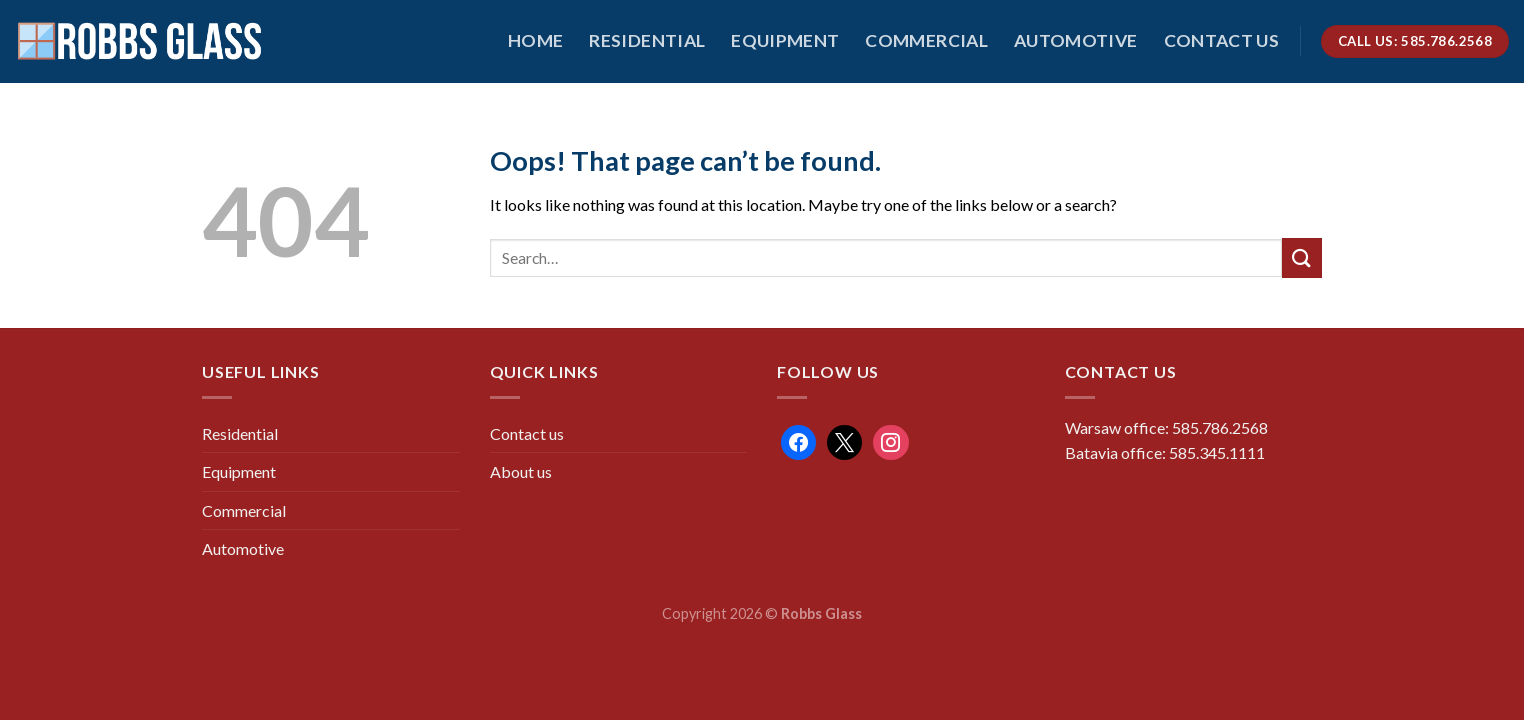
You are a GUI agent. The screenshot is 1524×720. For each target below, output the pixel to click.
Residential (647, 40)
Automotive (1076, 40)
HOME (535, 40)
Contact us (1222, 40)
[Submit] (1302, 257)
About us (521, 471)
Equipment (785, 40)
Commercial (926, 40)
